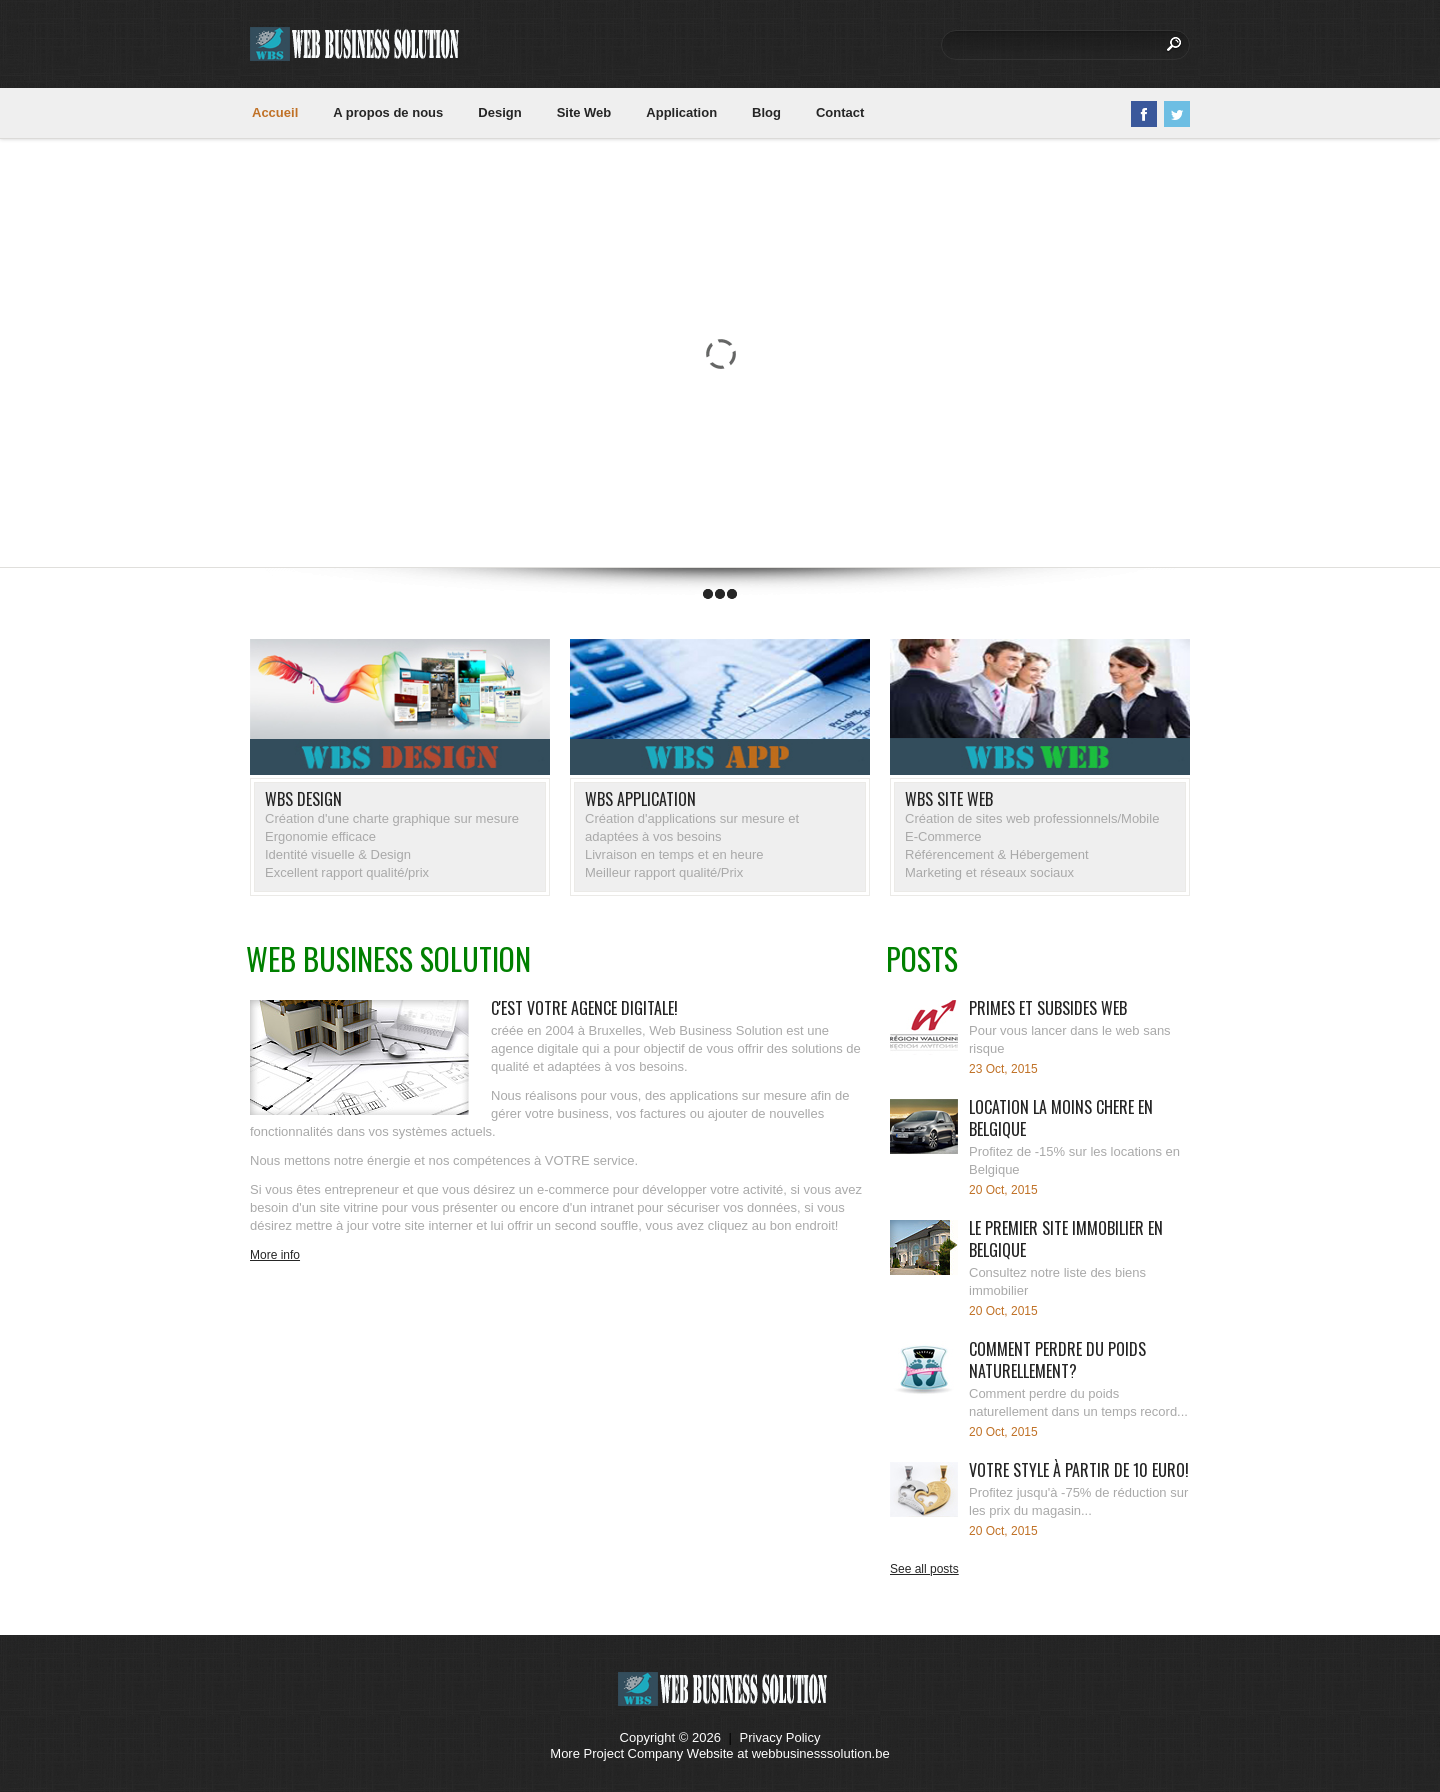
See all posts (924, 1569)
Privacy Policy (780, 1737)
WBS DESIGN (303, 799)
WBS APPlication (640, 799)
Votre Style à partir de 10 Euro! (1079, 1470)
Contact (840, 112)
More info (275, 1255)
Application (681, 112)
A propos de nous (388, 112)
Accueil (275, 112)
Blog (766, 112)
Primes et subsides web (1048, 1008)
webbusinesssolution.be (821, 1753)
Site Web (584, 112)
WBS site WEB (949, 799)
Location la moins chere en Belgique (1061, 1118)
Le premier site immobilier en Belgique (1066, 1239)
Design (499, 112)
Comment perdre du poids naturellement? (1057, 1360)
